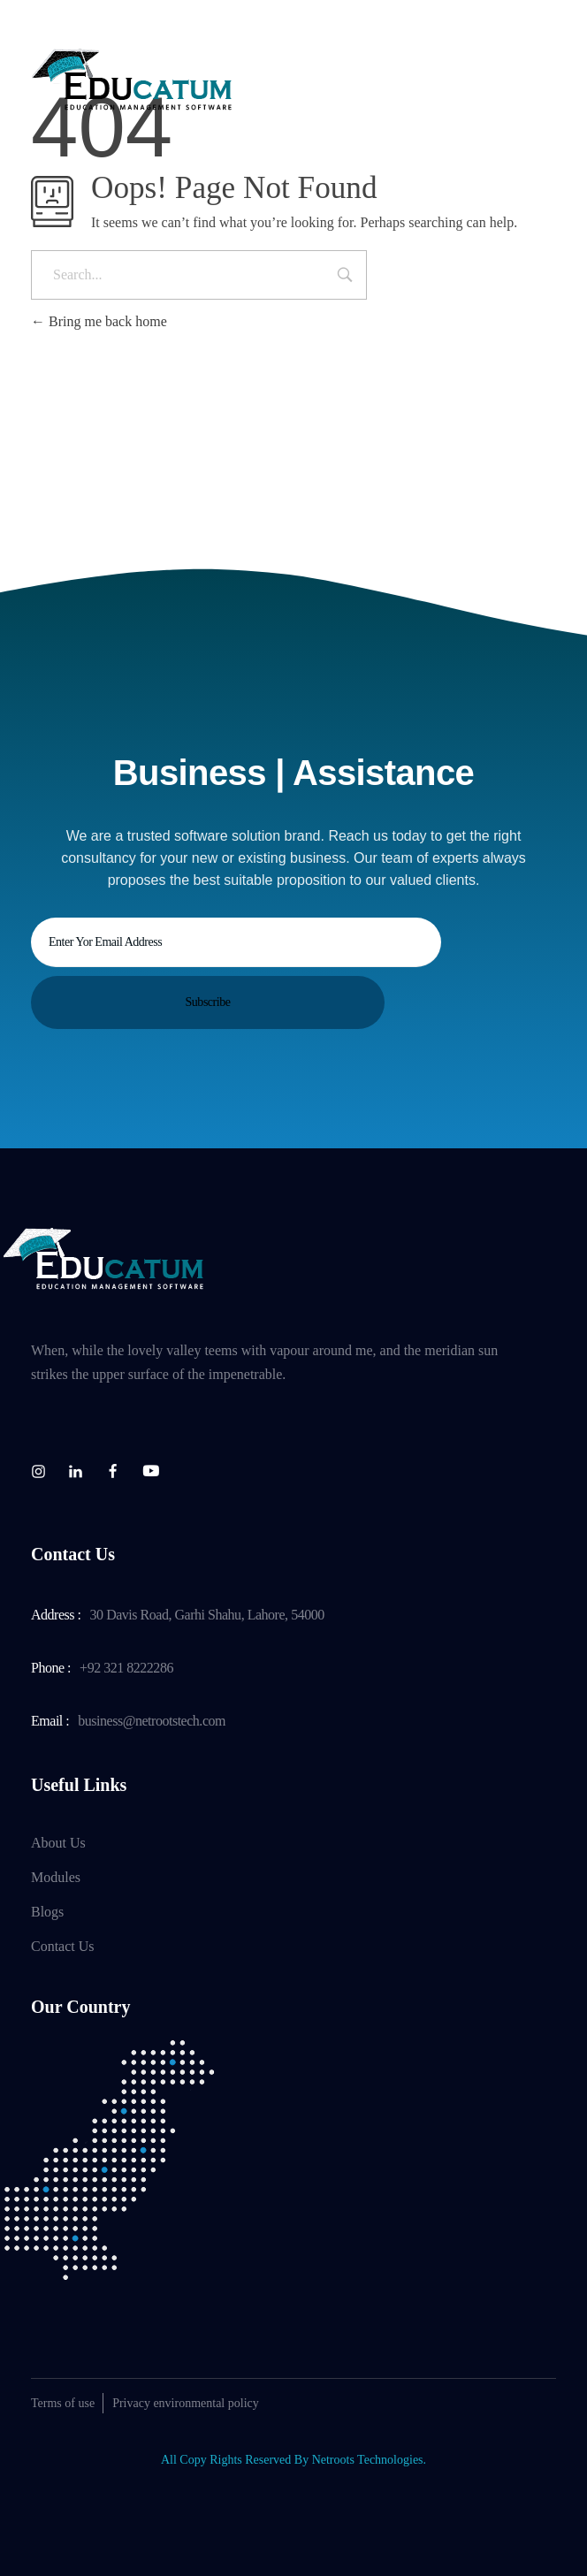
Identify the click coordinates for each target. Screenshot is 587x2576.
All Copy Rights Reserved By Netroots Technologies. (293, 2451)
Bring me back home (99, 321)
